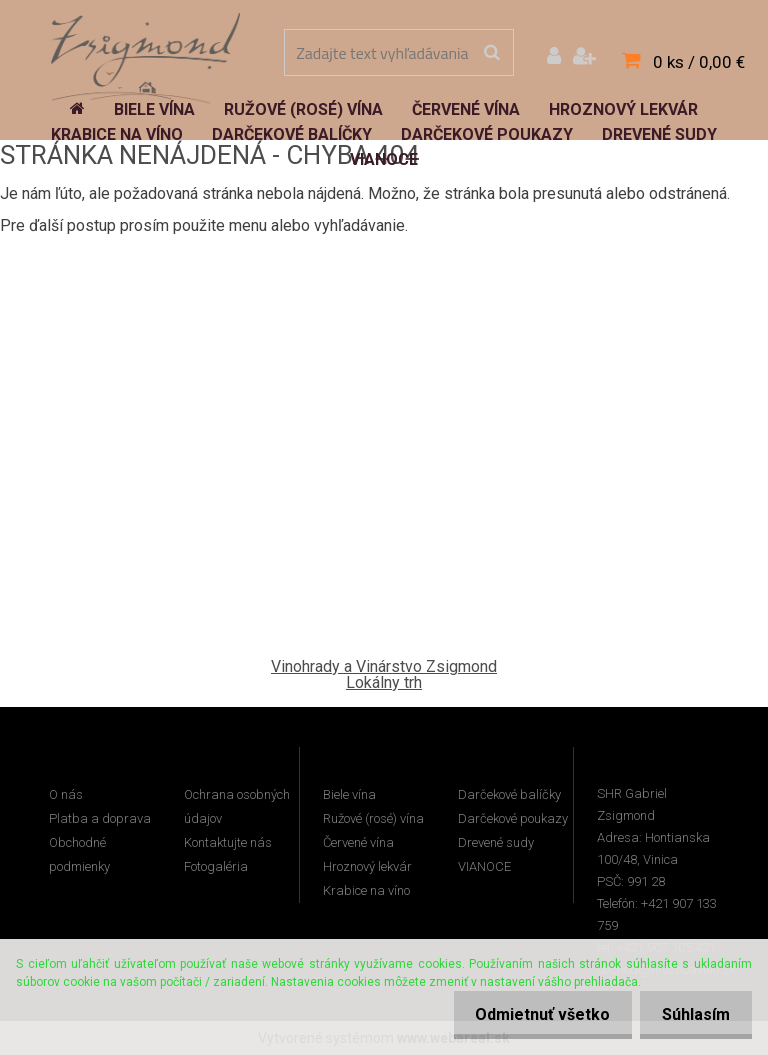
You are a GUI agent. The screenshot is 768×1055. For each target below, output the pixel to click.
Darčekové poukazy (513, 818)
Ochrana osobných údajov (237, 806)
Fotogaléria (216, 866)
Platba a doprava (100, 818)
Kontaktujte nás (228, 842)
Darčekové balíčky (509, 794)
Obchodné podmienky (79, 854)
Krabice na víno (366, 890)
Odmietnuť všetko (533, 1014)
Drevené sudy (496, 842)
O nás (66, 794)
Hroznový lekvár (367, 866)
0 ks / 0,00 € (699, 62)
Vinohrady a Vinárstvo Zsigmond (384, 666)
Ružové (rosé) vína (373, 818)
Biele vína (349, 794)
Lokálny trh (384, 682)
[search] (491, 53)
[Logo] (145, 55)
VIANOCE (484, 866)
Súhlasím (693, 1014)
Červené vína (358, 842)
